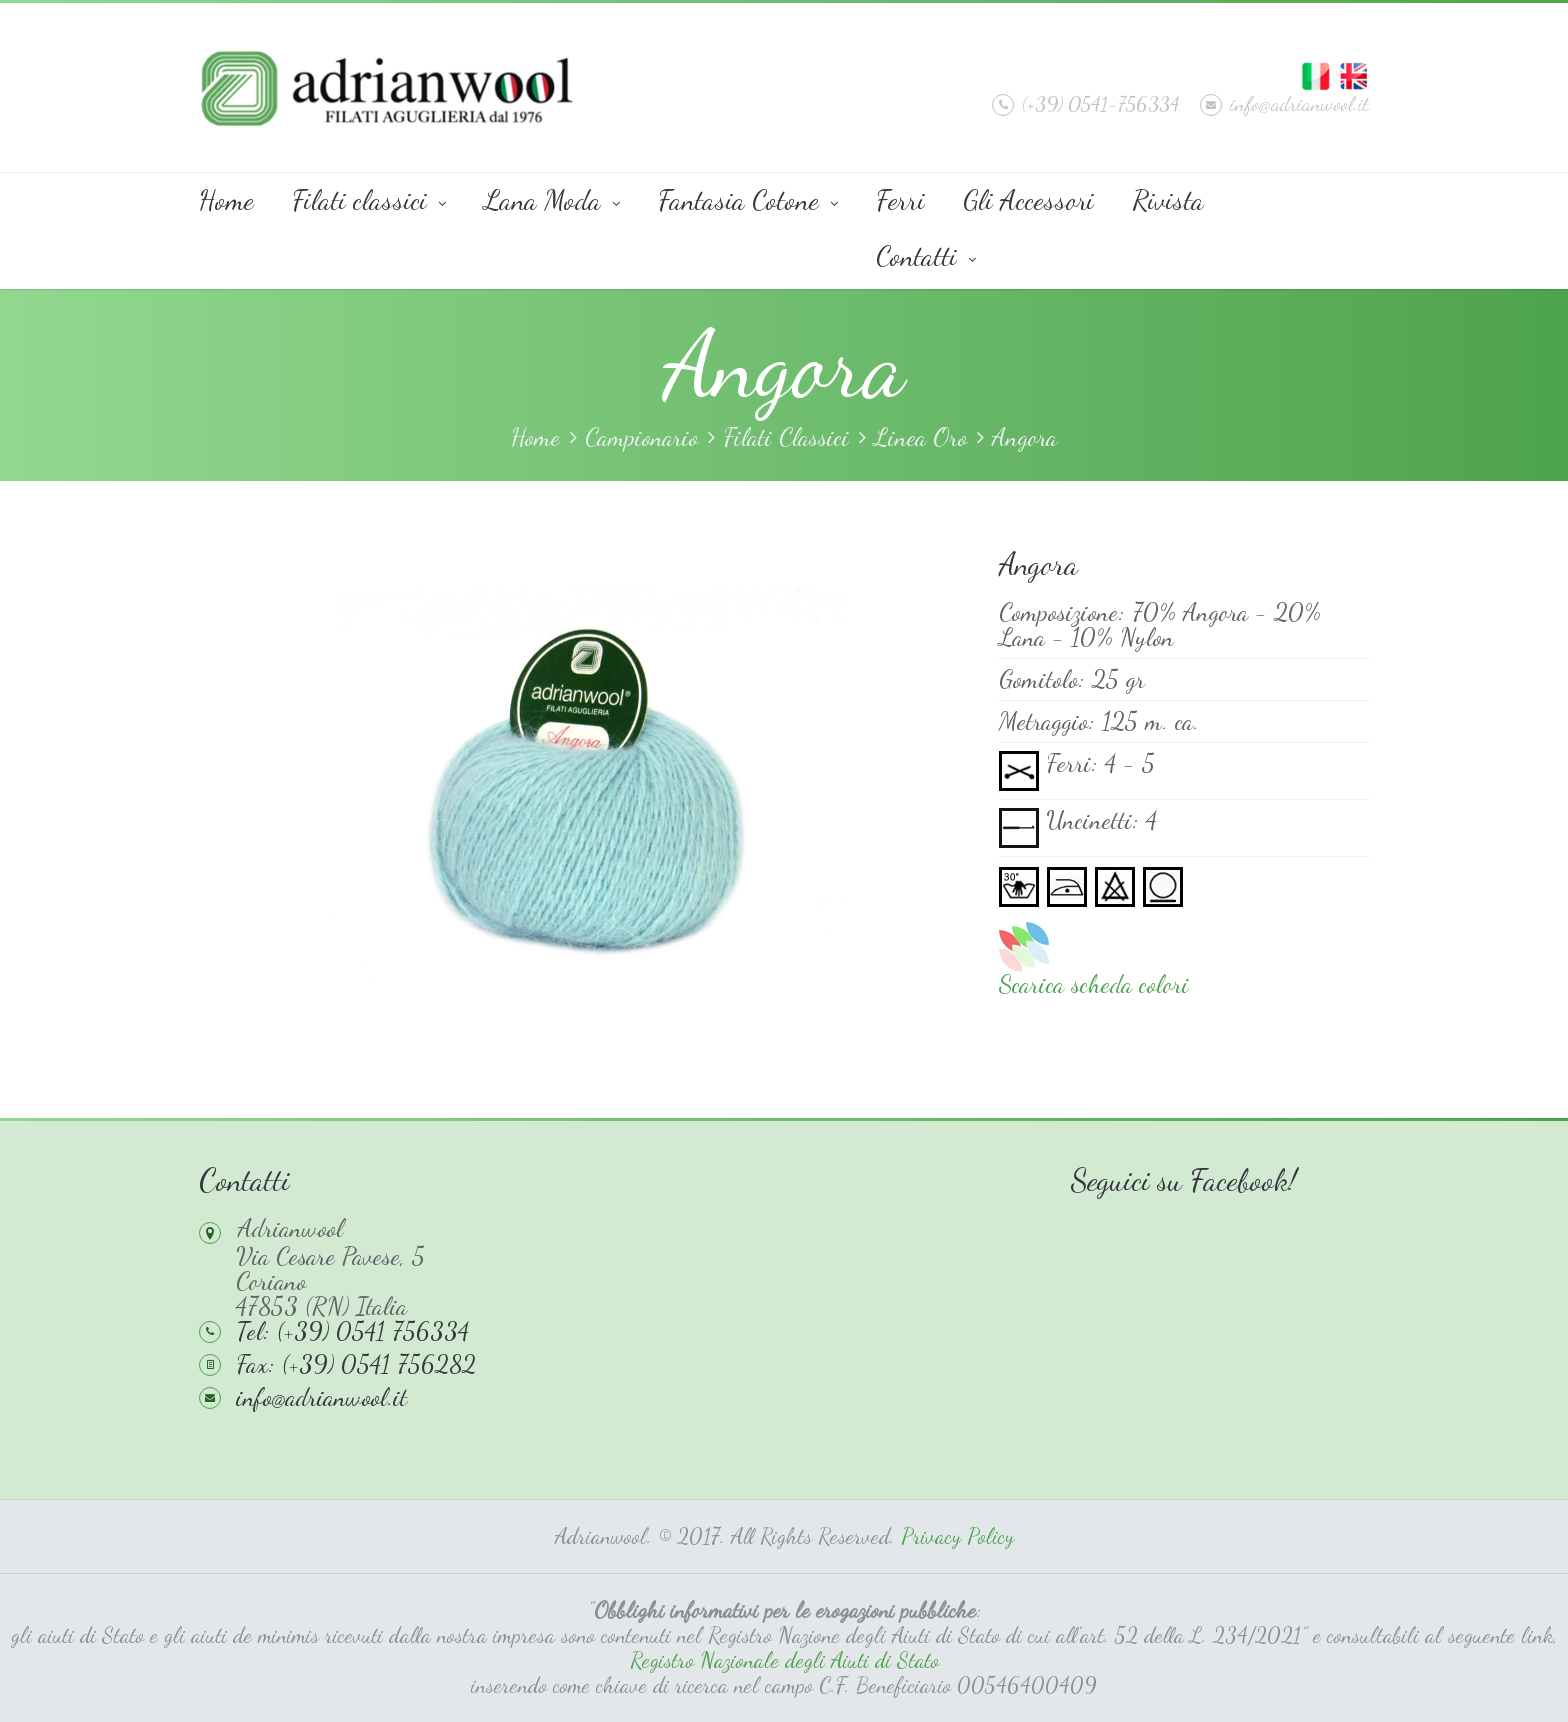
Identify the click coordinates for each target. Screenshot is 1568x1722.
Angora (1024, 438)
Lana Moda (552, 200)
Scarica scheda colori (1094, 984)
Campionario (641, 438)
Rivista (1168, 200)
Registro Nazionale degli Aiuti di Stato (784, 1660)
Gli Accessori (1028, 200)
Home (226, 200)
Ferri (900, 200)
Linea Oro (920, 438)
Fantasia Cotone (748, 200)
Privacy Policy (957, 1536)
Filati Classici (786, 438)
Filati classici (369, 200)
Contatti (926, 256)
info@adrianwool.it (1284, 104)
